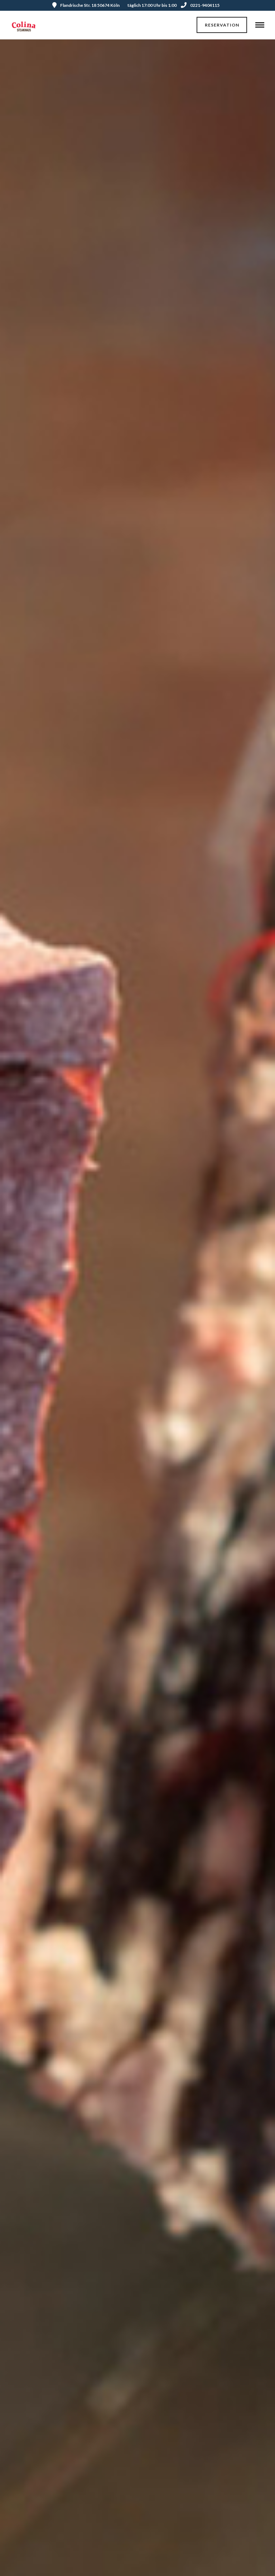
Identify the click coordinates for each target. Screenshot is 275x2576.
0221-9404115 (200, 5)
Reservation (222, 25)
